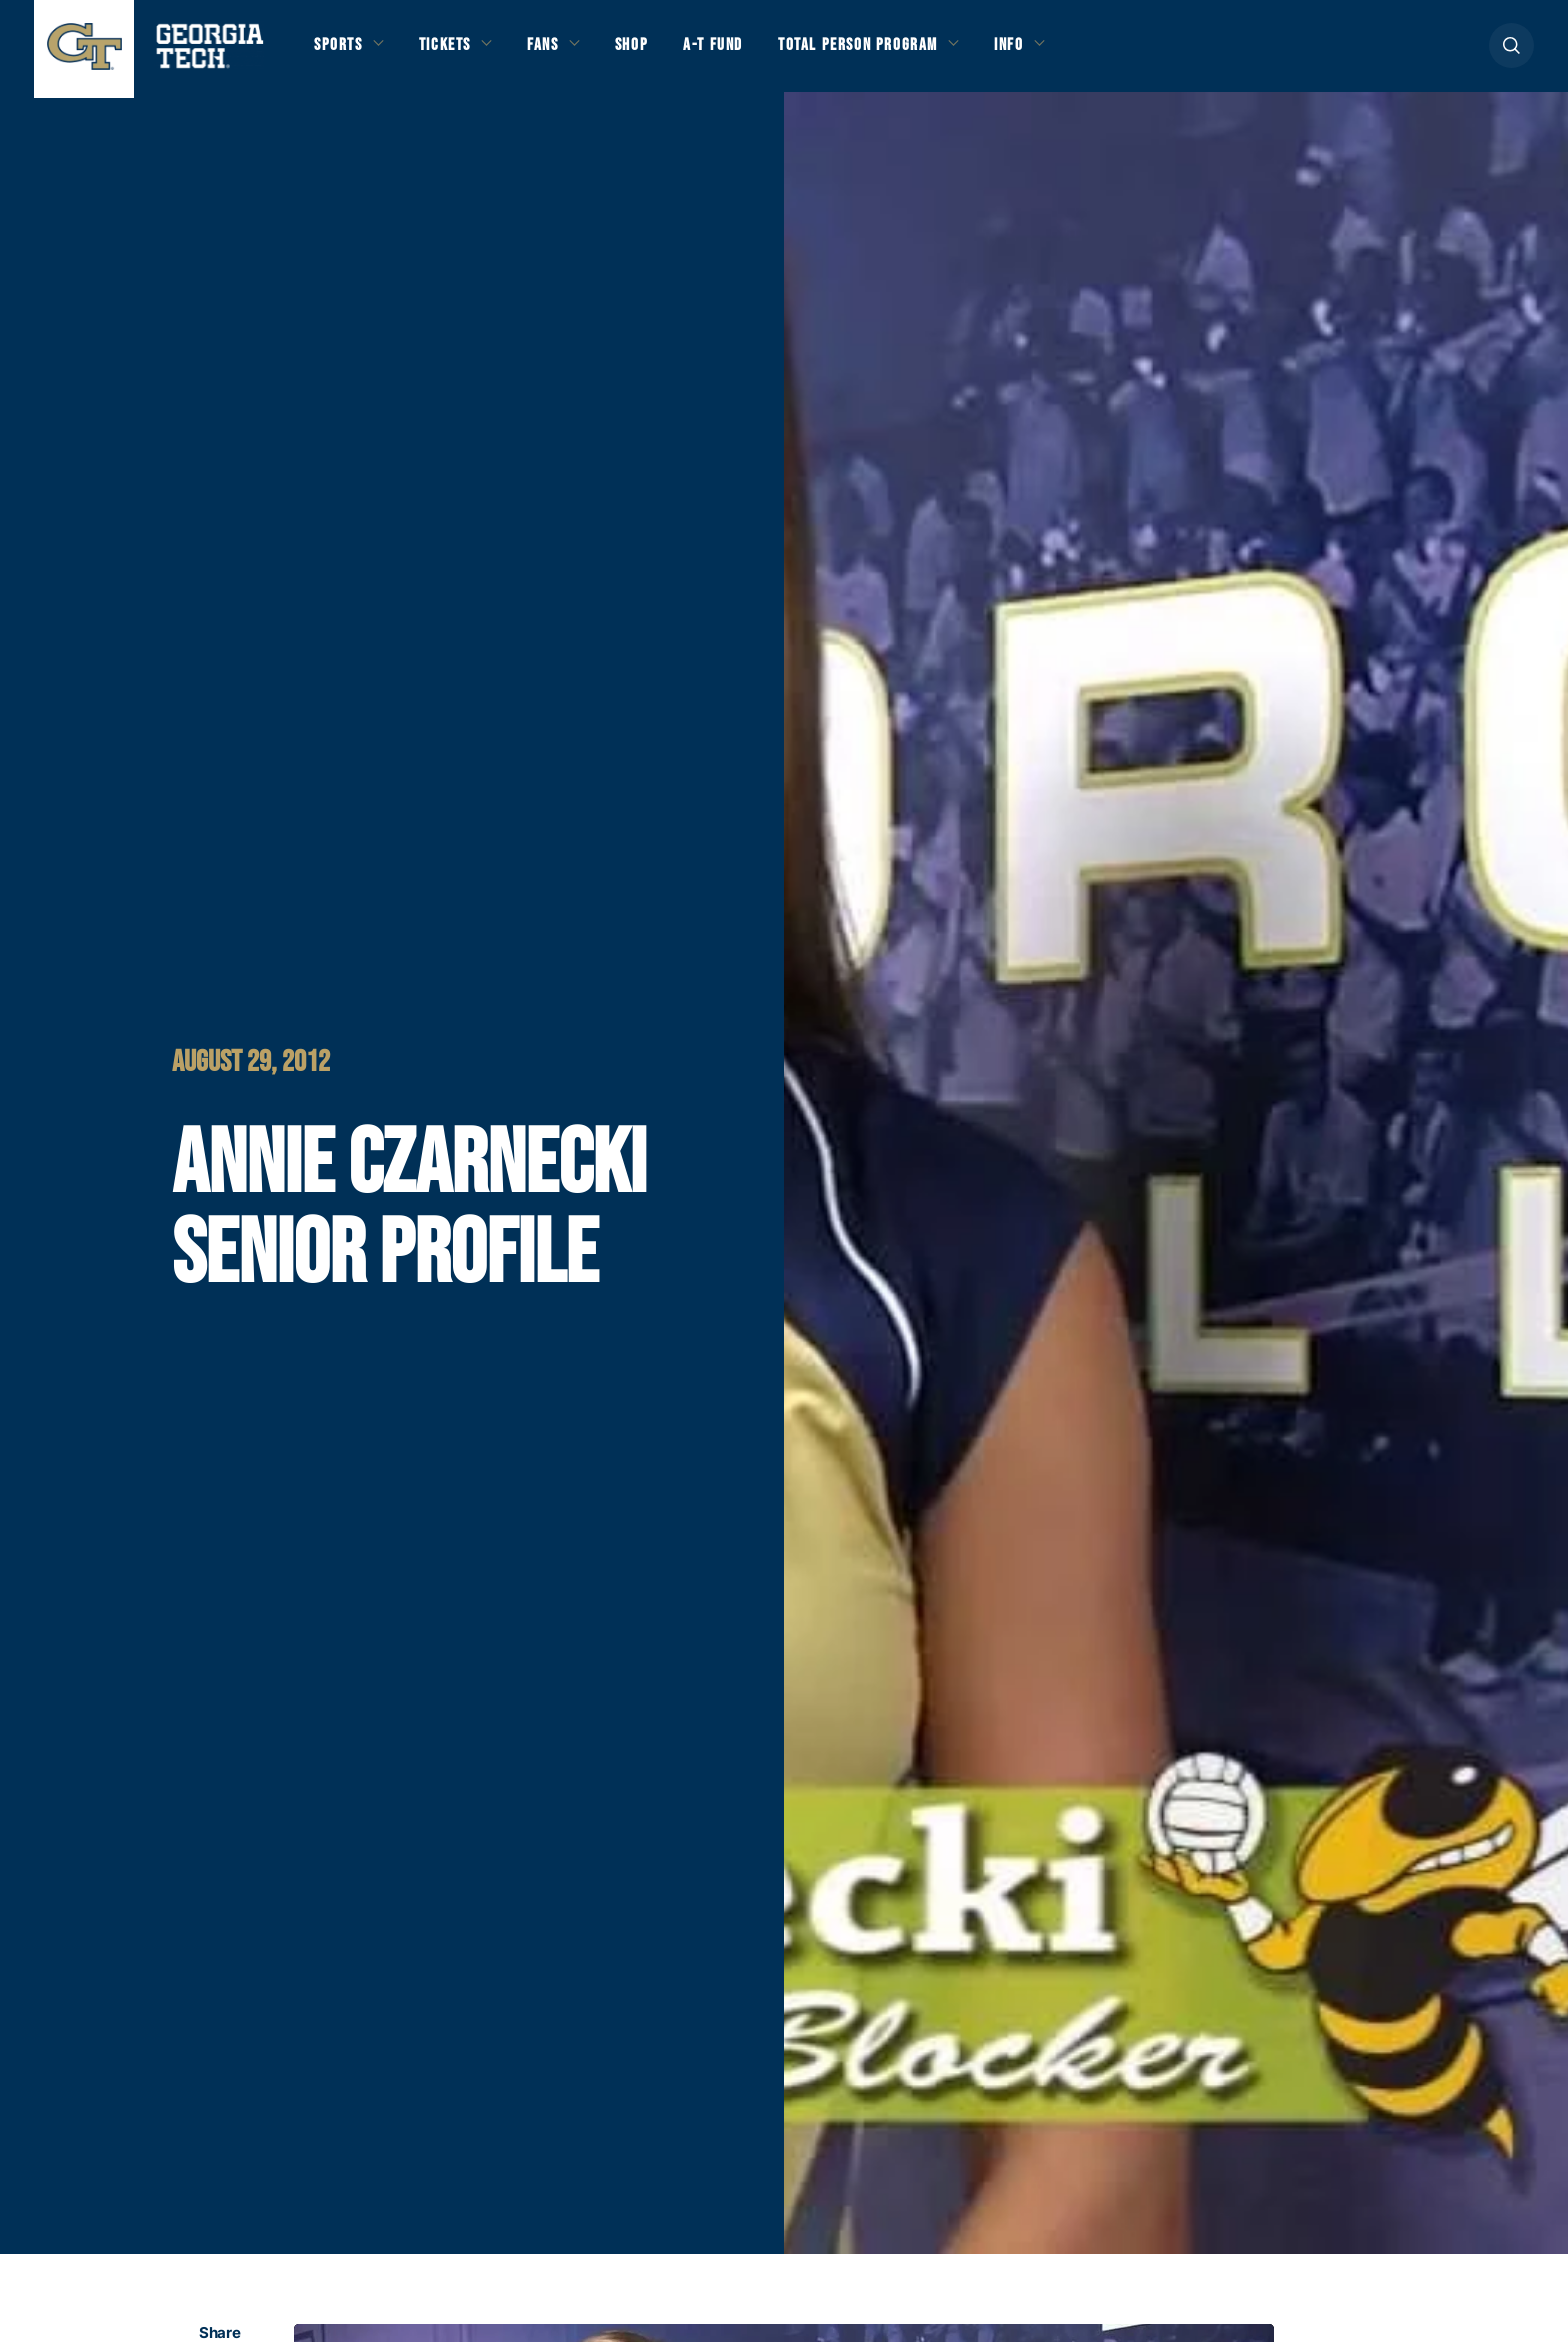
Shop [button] (659, 52)
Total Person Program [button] (905, 52)
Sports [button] (341, 52)
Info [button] (1071, 52)
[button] (1511, 51)
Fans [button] (564, 52)
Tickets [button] (457, 52)
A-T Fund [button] (747, 52)
